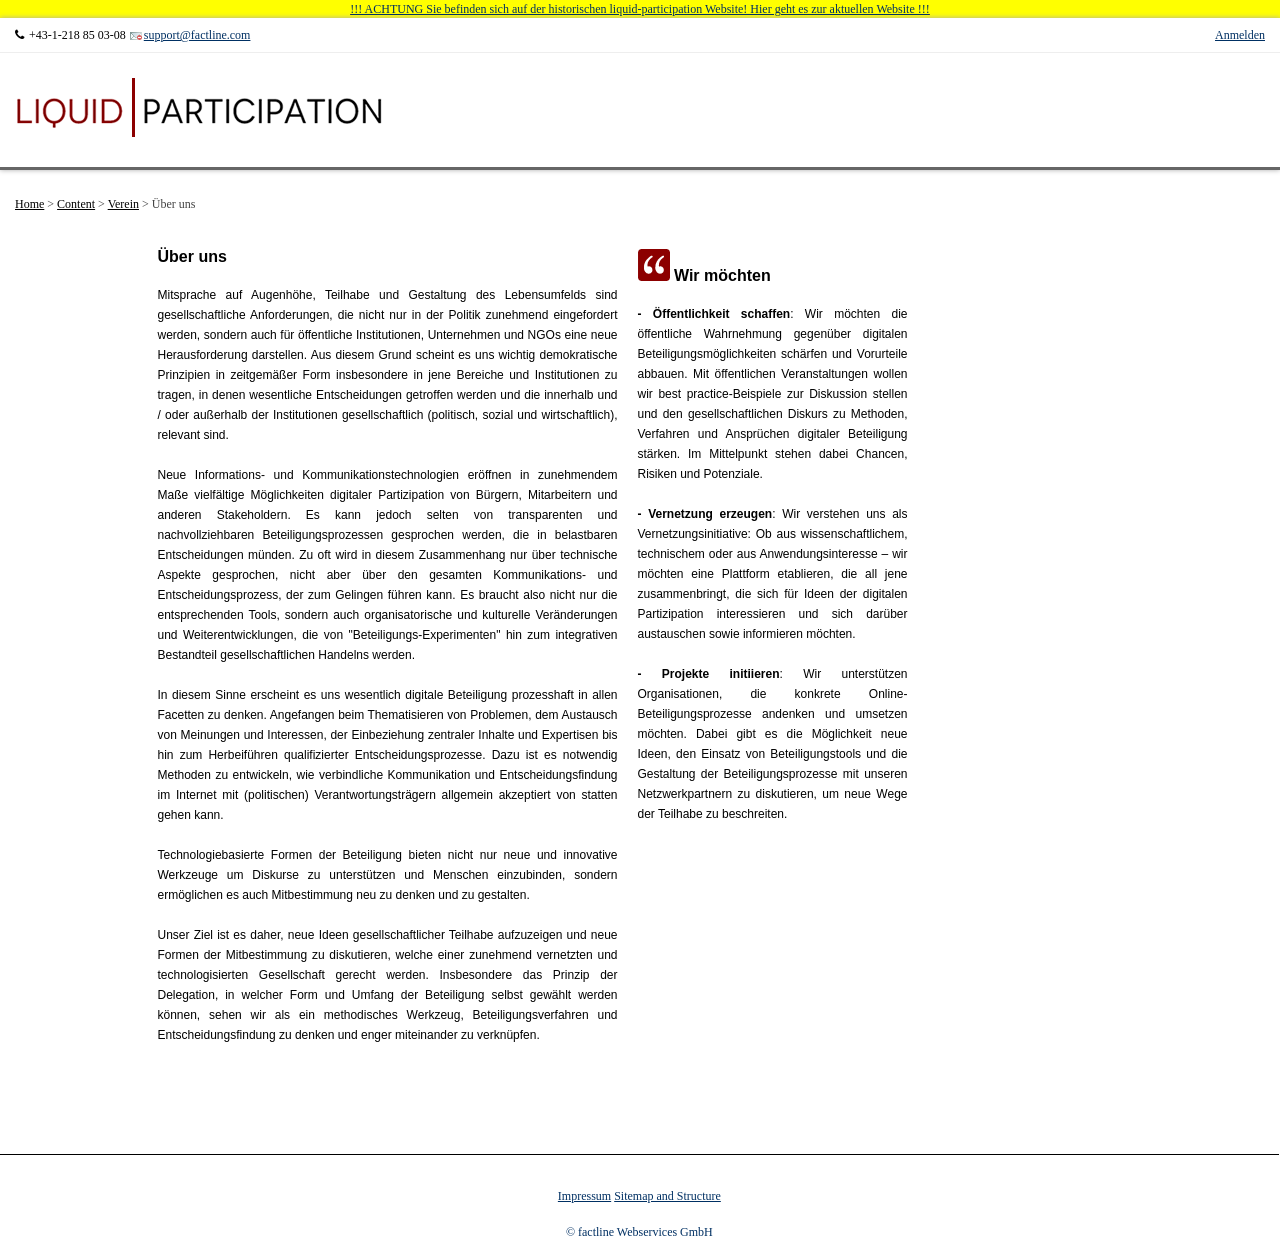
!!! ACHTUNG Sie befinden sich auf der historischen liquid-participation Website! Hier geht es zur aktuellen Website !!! (639, 9)
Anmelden (1240, 35)
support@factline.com (197, 35)
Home (29, 204)
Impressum (584, 1196)
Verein (123, 204)
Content (76, 204)
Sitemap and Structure (667, 1196)
